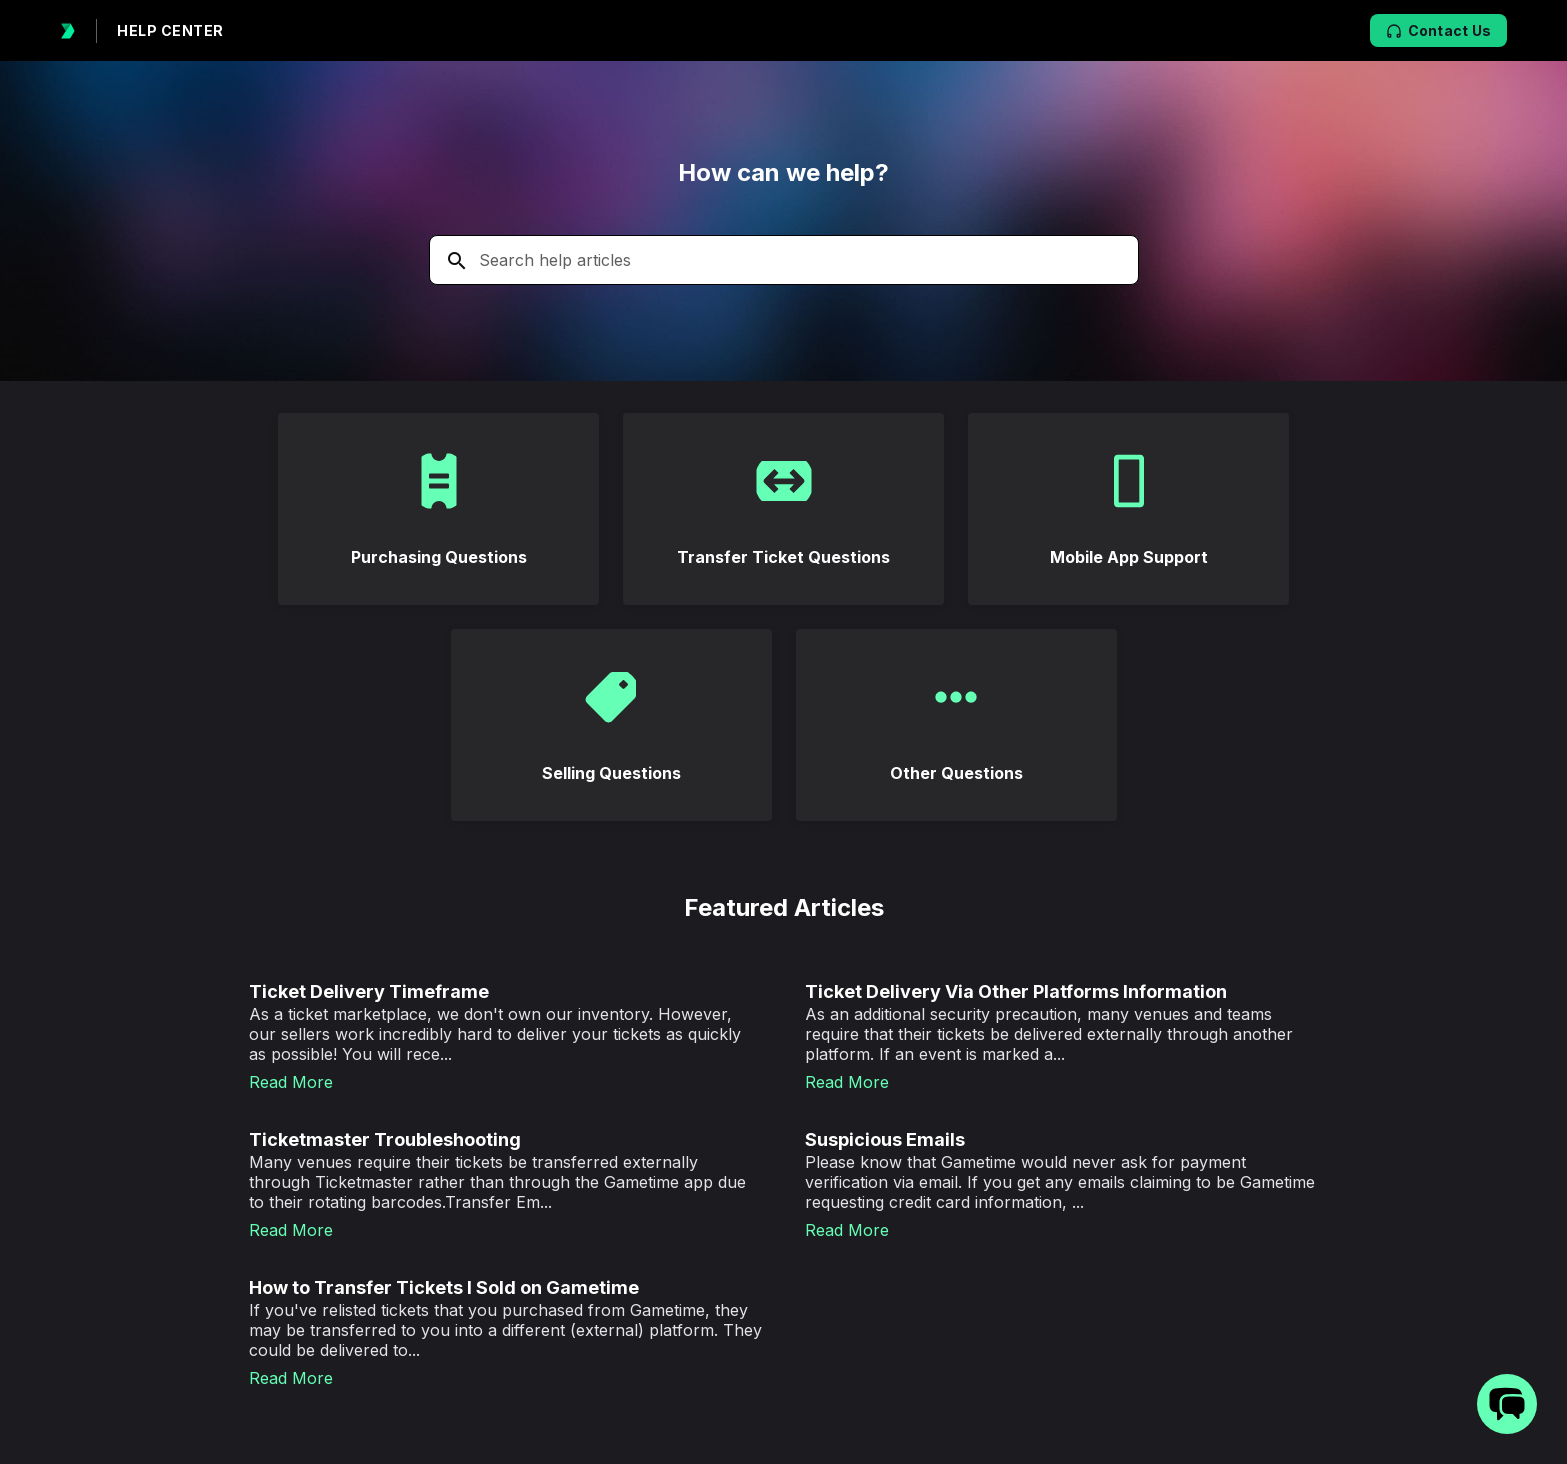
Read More (291, 1082)
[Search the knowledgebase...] (784, 260)
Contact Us (1439, 30)
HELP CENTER (170, 30)
